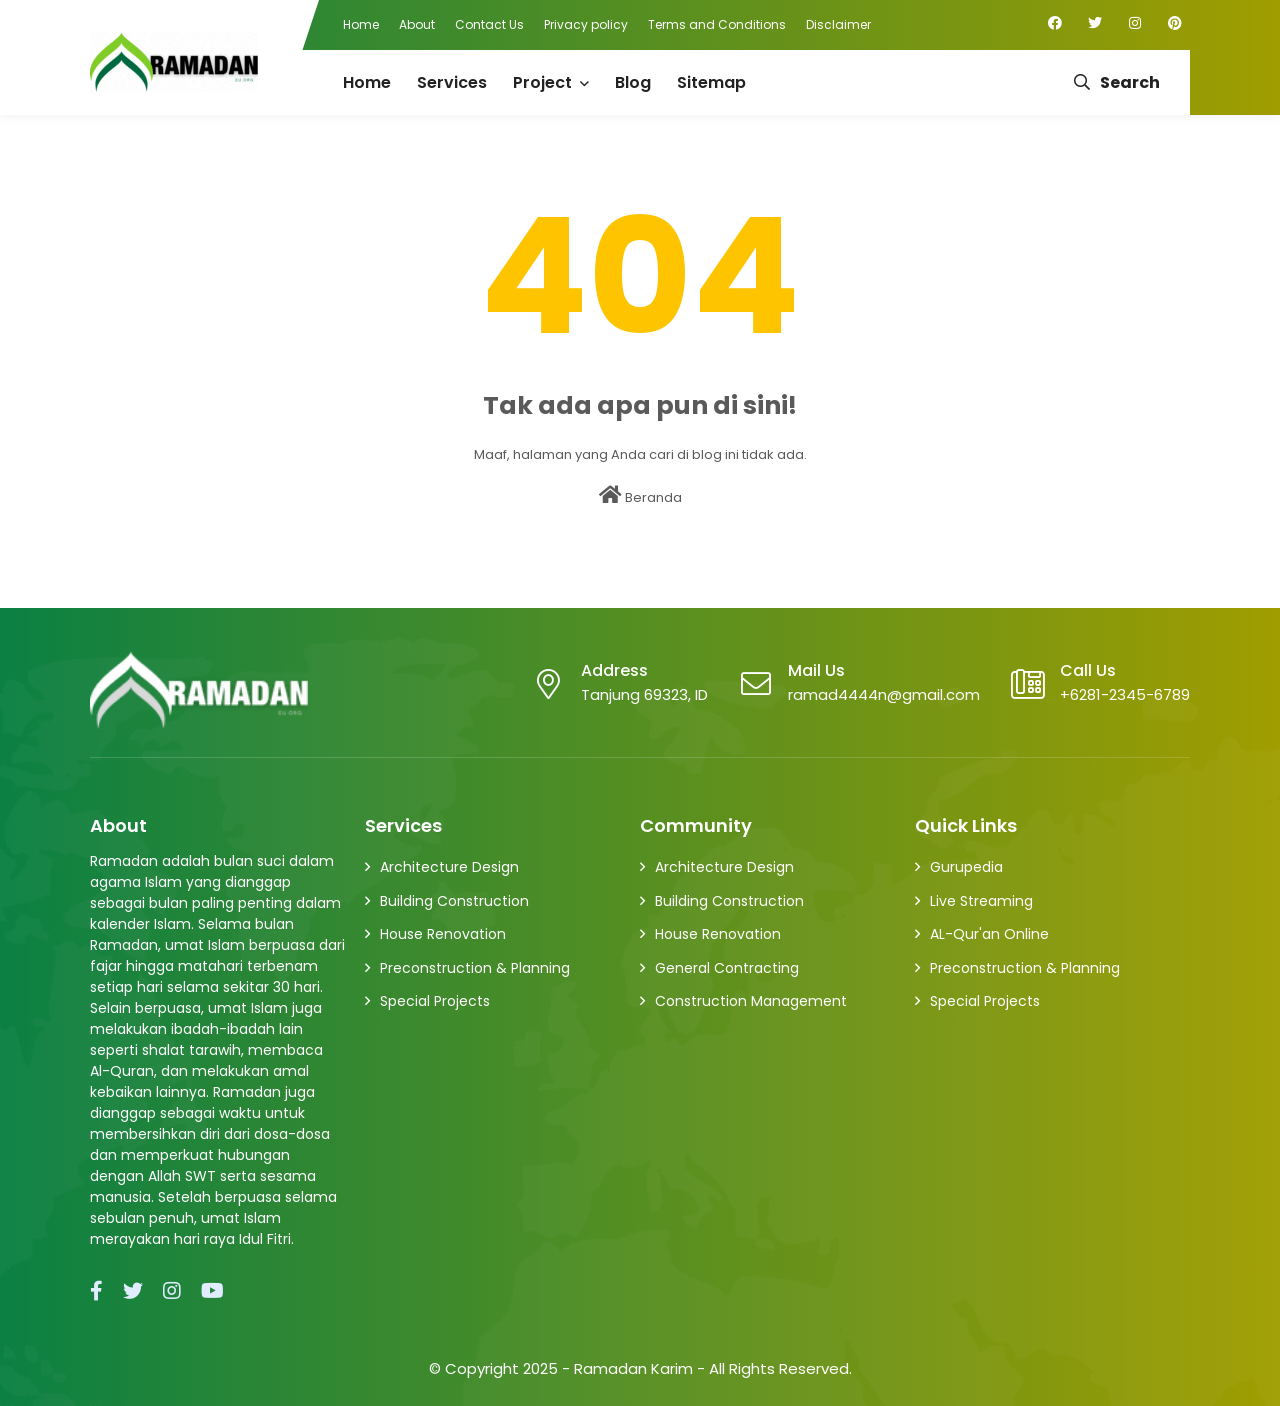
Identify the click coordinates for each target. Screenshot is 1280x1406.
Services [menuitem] (452, 82)
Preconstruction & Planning (475, 968)
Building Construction (454, 901)
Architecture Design (449, 867)
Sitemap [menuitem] (711, 82)
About (417, 24)
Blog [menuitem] (633, 82)
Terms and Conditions (717, 24)
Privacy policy (586, 24)
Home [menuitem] (367, 82)
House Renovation (443, 934)
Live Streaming (981, 901)
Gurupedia (966, 867)
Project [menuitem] (542, 82)
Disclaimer (838, 24)
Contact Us (489, 24)
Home (361, 24)
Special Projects (435, 1001)
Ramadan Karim (633, 1368)
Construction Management (751, 1001)
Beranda (640, 496)
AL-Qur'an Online (989, 934)
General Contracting (727, 968)
